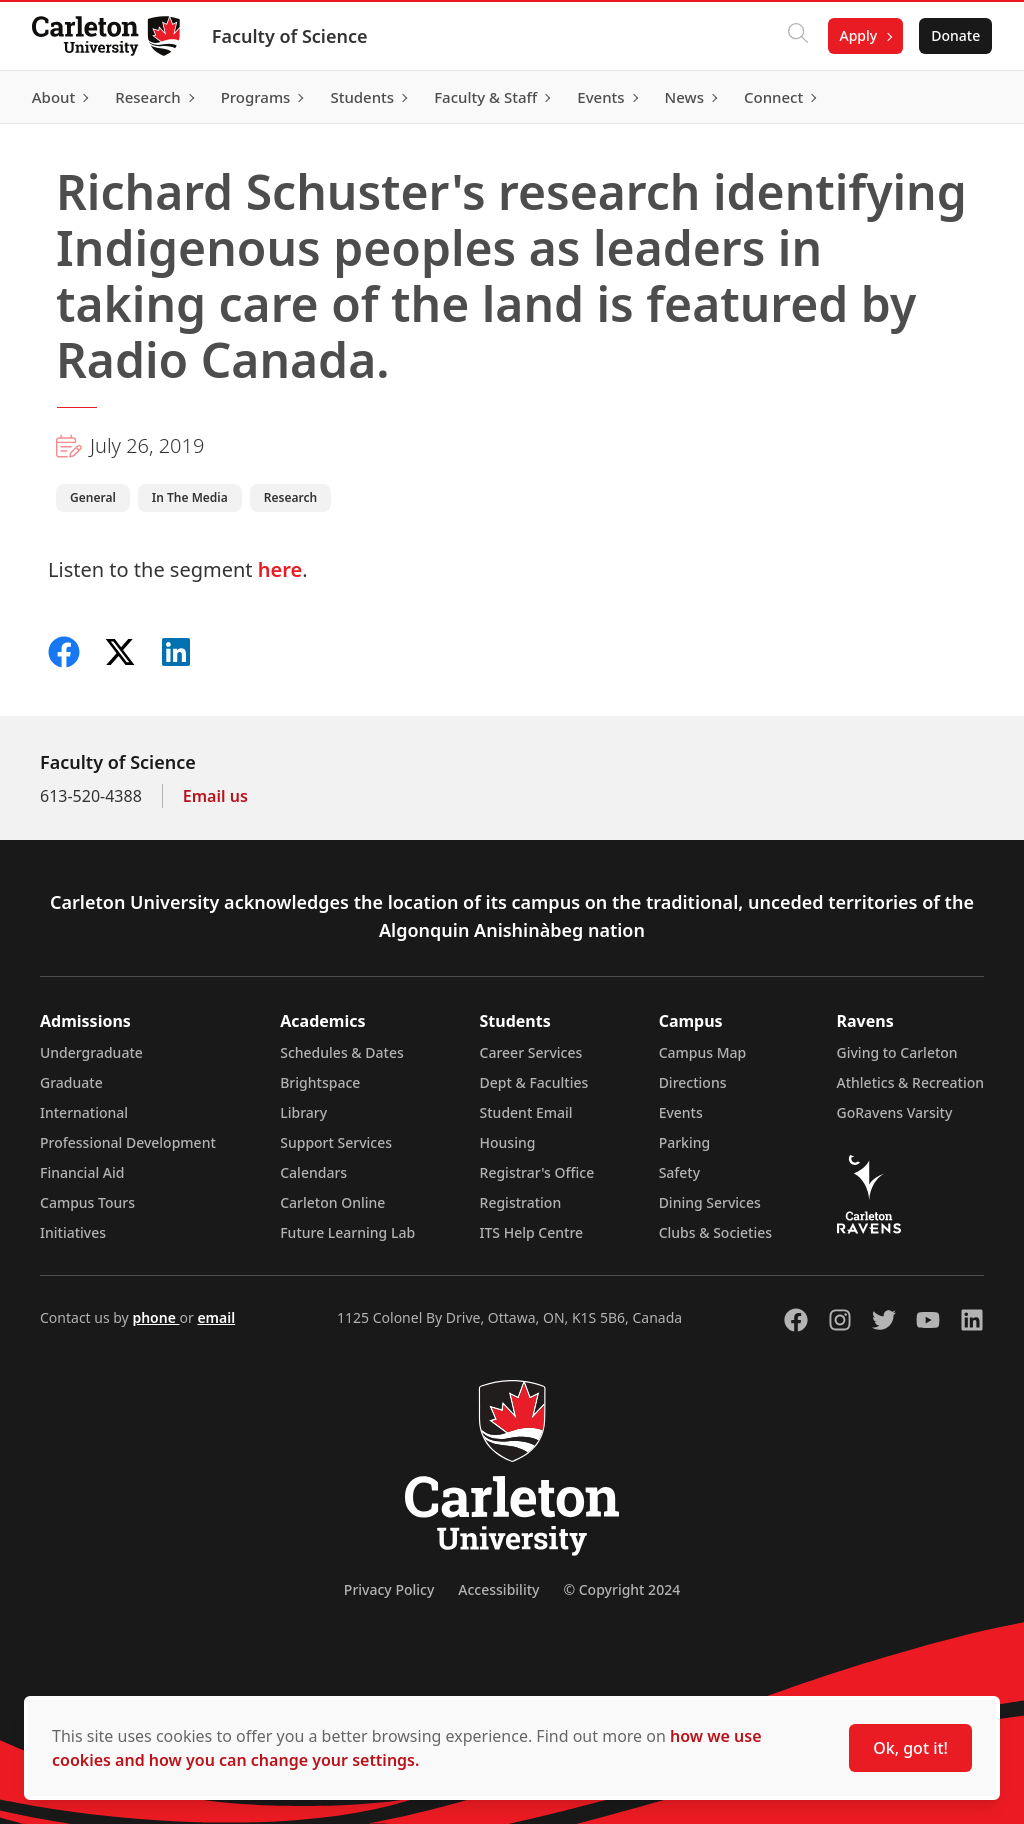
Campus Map (703, 1052)
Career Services (531, 1052)
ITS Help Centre (532, 1232)
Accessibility (498, 1589)
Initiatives (73, 1232)
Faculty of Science (290, 36)
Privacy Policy (389, 1589)
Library (303, 1112)
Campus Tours (87, 1202)
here (280, 569)
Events (681, 1112)
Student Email (526, 1112)
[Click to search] (797, 36)
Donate (955, 35)
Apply (858, 35)
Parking (685, 1142)
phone (155, 1317)
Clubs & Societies (715, 1232)
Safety (680, 1172)
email (216, 1317)
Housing (508, 1142)
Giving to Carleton (897, 1052)
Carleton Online (332, 1202)
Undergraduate (91, 1052)
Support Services (336, 1142)
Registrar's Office (537, 1172)
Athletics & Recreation (910, 1082)
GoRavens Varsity (895, 1112)
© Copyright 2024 (621, 1589)
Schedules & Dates (342, 1052)
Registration (521, 1202)
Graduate (71, 1082)
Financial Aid (82, 1172)
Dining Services (710, 1202)
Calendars (313, 1172)
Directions (693, 1082)
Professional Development (128, 1142)
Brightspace (320, 1082)
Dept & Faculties (534, 1082)
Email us (215, 796)
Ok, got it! (910, 1748)
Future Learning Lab (347, 1232)
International (84, 1112)
